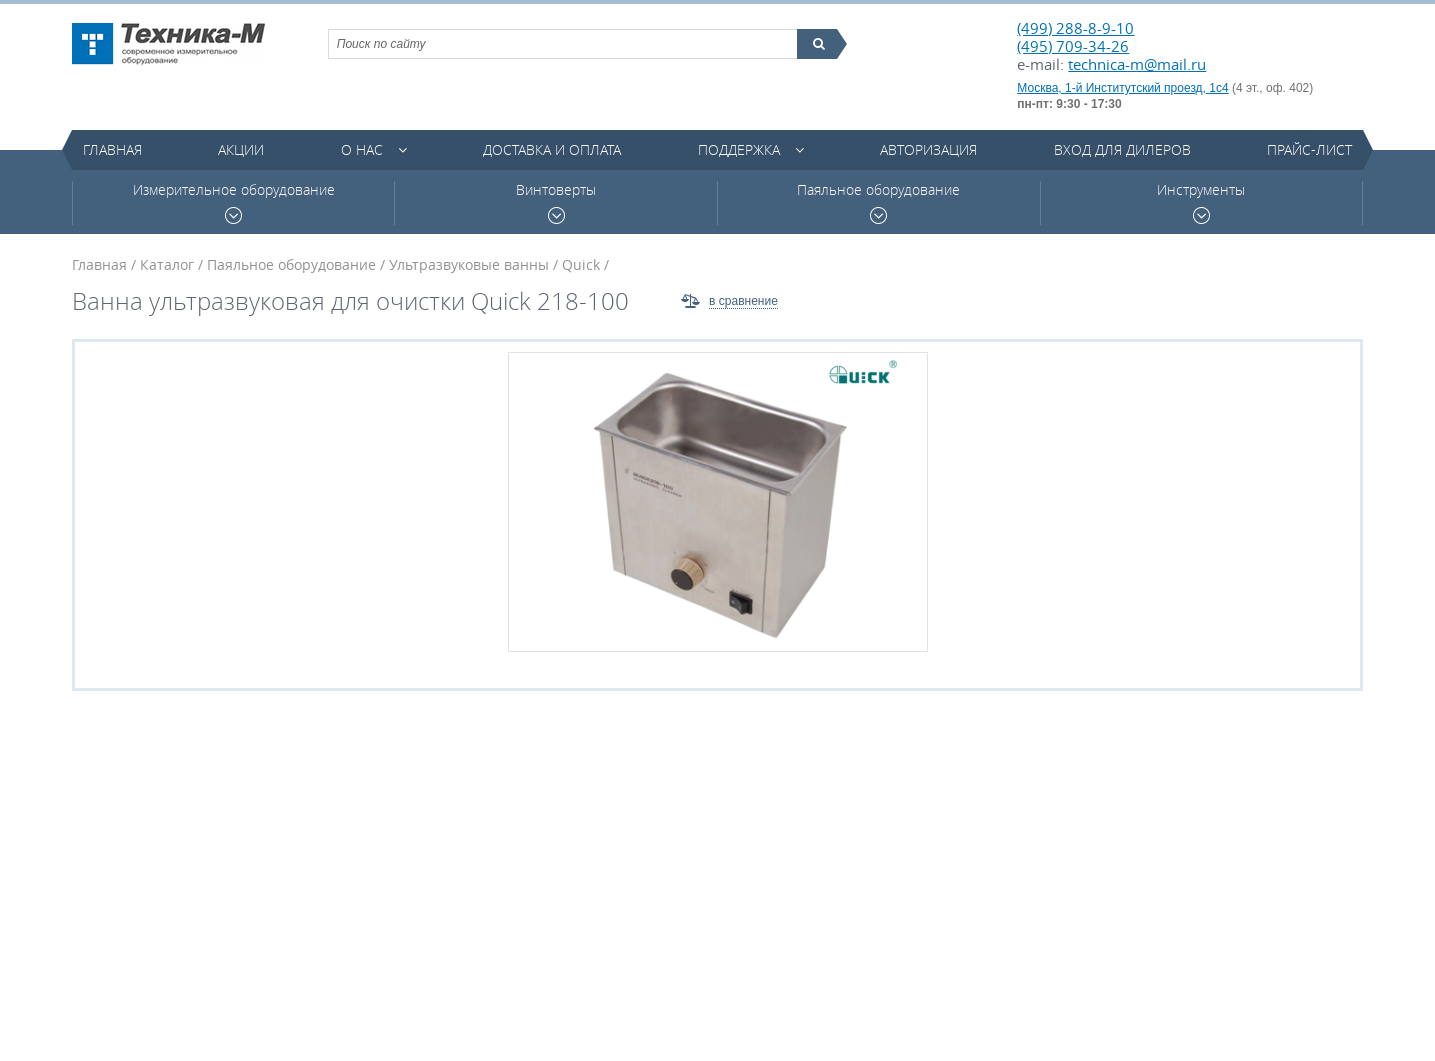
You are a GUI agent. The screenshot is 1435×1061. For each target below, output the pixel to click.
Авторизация (928, 149)
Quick (581, 264)
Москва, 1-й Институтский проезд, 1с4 (1122, 88)
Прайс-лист (1309, 149)
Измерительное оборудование (234, 202)
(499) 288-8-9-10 (1075, 28)
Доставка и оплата (552, 149)
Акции (241, 149)
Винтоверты (556, 202)
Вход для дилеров (1122, 149)
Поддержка (739, 149)
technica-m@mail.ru (1137, 64)
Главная (112, 149)
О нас (362, 149)
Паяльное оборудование (878, 202)
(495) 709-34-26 (1073, 46)
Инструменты (1201, 202)
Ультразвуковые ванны (469, 264)
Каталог (167, 264)
